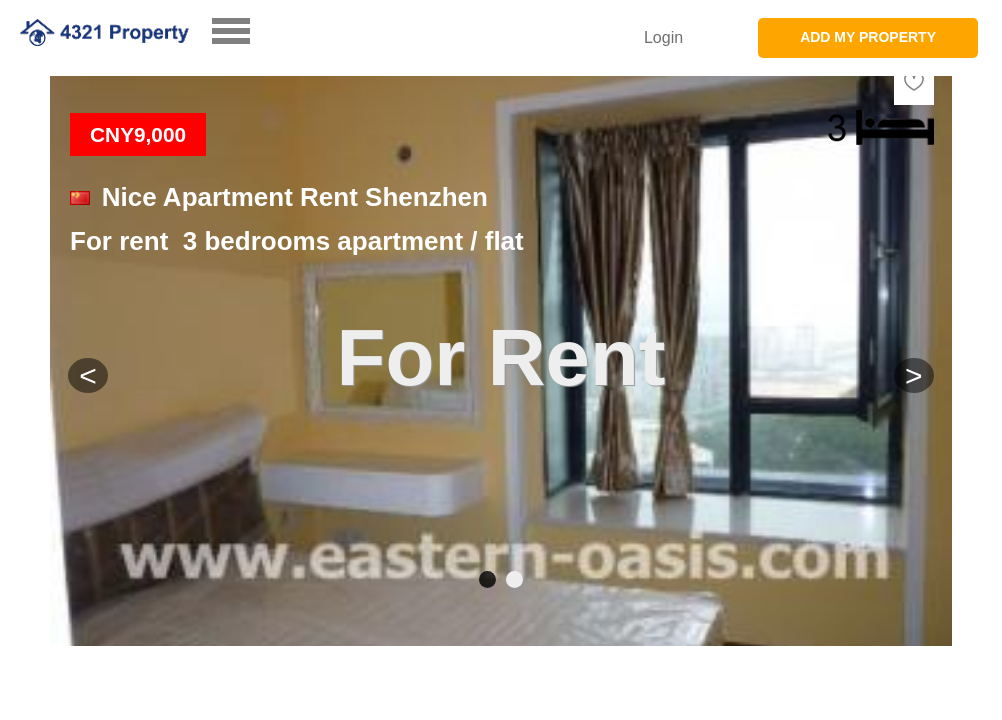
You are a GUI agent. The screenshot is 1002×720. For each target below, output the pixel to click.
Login (663, 37)
